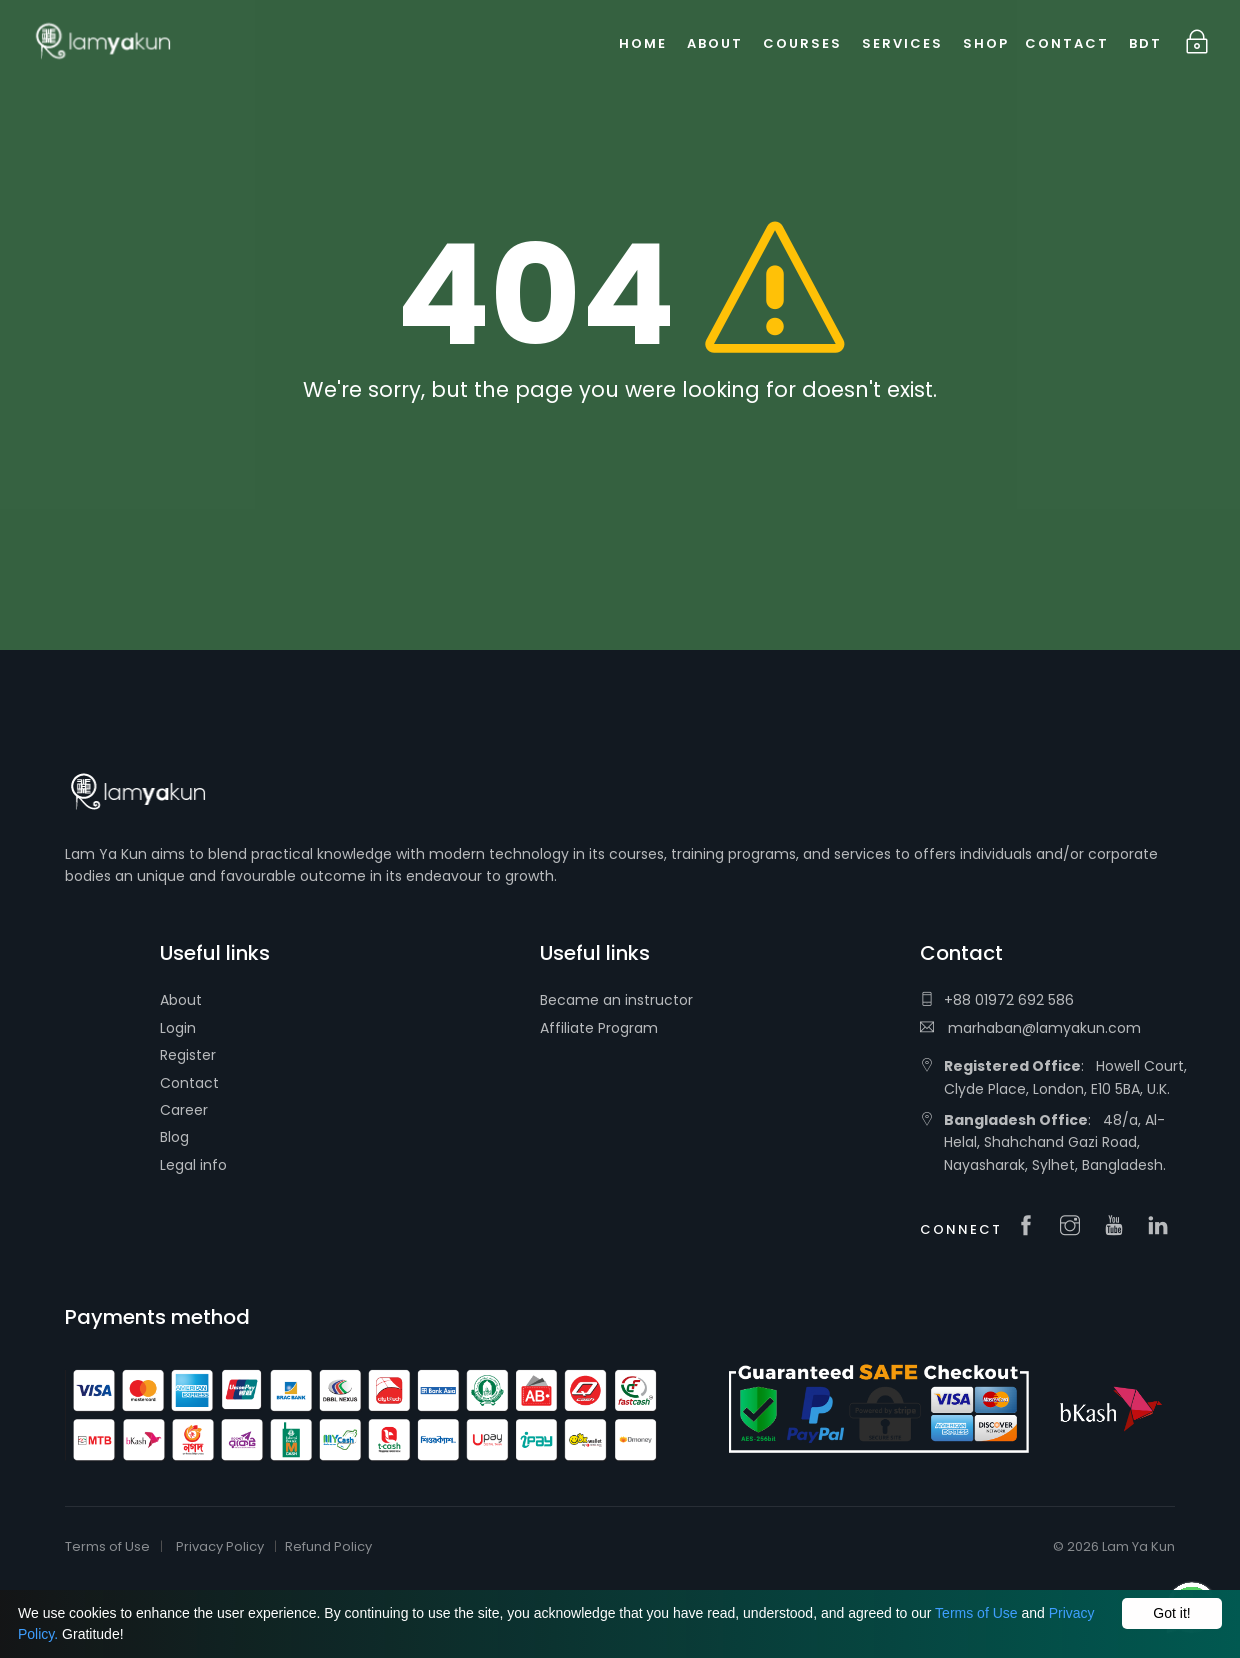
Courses (802, 43)
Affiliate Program (599, 1028)
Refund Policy (328, 1546)
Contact (189, 1083)
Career (184, 1110)
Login (178, 1028)
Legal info (193, 1165)
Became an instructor (616, 1000)
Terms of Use (976, 1613)
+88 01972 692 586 (997, 1000)
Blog (174, 1137)
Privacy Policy (220, 1546)
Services (902, 43)
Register (188, 1055)
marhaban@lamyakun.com (1030, 1028)
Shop (986, 43)
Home (643, 43)
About (181, 1000)
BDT (1145, 43)
